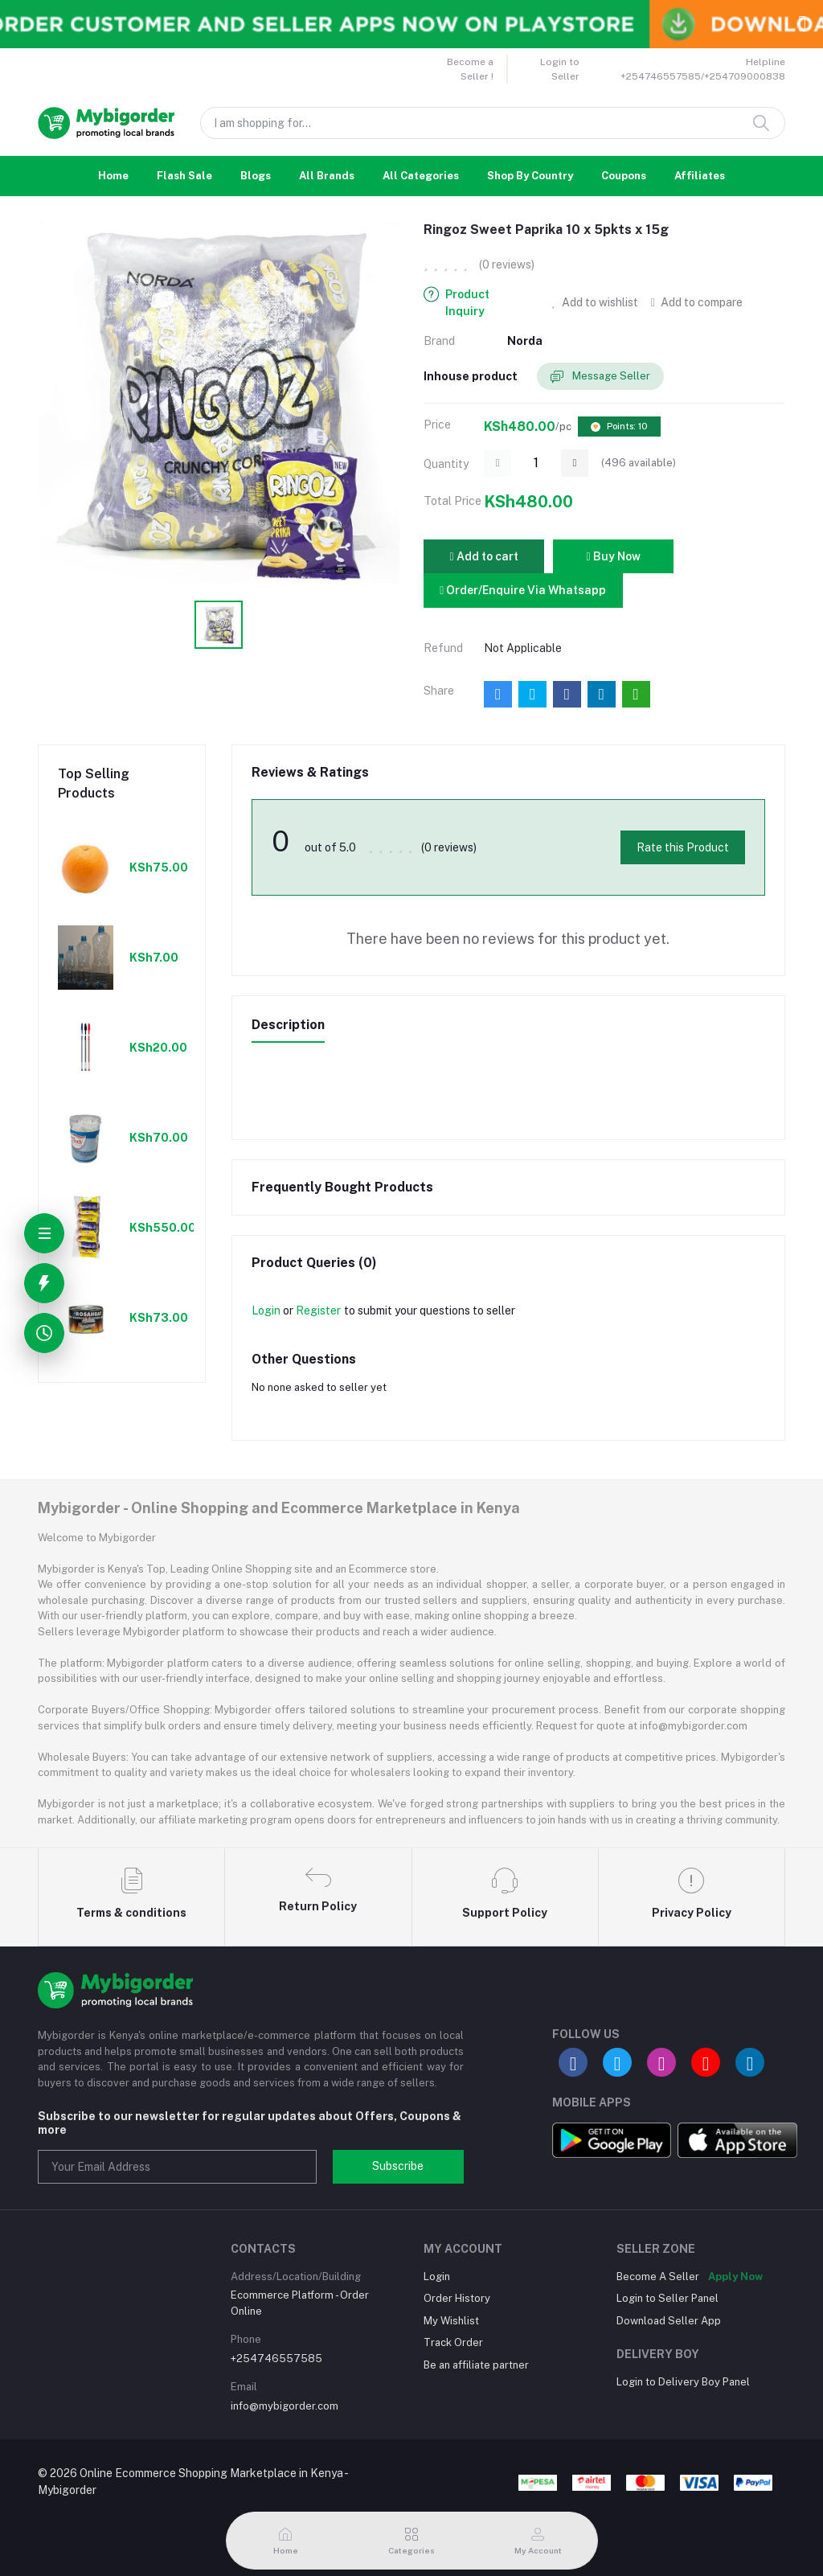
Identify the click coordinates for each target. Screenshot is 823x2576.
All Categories (421, 176)
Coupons (623, 176)
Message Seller (600, 377)
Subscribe (398, 2166)
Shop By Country (530, 176)
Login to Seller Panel (667, 2298)
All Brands (326, 176)
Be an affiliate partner (476, 2365)
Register (318, 1310)
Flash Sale (184, 176)
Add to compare (697, 302)
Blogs (255, 176)
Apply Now (735, 2276)
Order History (457, 2298)
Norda (525, 340)
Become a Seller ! (470, 69)
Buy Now (613, 556)
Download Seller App (668, 2321)
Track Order (453, 2342)
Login (266, 1310)
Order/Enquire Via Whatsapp (523, 590)
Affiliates (699, 176)
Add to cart (483, 556)
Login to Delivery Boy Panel (683, 2382)
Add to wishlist (595, 302)
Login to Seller (559, 69)
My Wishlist (451, 2321)
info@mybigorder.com (284, 2406)
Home (113, 176)
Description (288, 1024)
